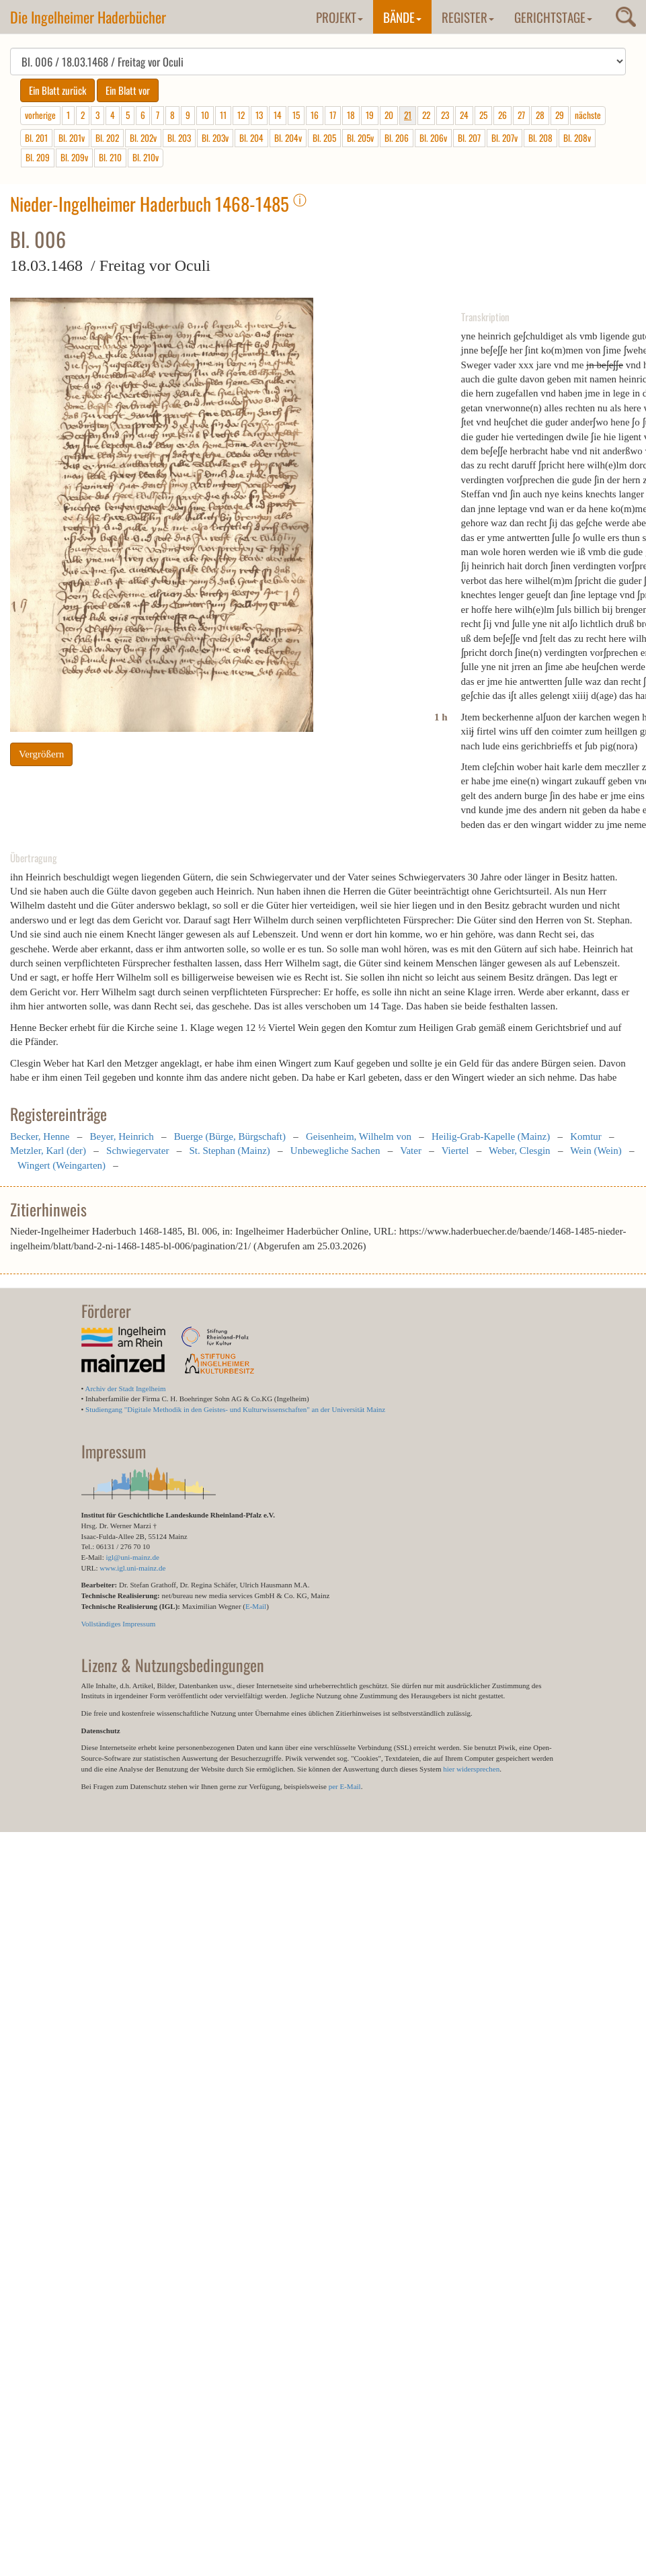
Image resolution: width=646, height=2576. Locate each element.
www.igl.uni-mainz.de (132, 1568)
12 (241, 115)
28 (540, 115)
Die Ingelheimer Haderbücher (88, 17)
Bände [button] (402, 16)
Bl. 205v (360, 137)
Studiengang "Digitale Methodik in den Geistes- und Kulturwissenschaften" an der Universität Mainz (235, 1409)
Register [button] (468, 16)
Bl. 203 (179, 137)
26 (502, 115)
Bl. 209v (74, 157)
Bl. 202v (143, 137)
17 (332, 115)
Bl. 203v (215, 137)
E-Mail (255, 1606)
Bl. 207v (504, 137)
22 (426, 115)
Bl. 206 (397, 137)
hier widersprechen (471, 1769)
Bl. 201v (71, 137)
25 (483, 115)
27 (521, 115)
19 (370, 115)
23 (445, 115)
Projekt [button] (339, 16)
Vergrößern (41, 754)
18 (351, 115)
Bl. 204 (251, 137)
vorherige (40, 115)
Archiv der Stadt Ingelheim (125, 1388)
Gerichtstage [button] (553, 16)
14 (278, 115)
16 (315, 115)
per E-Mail (345, 1786)
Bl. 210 (110, 157)
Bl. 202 (107, 137)
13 (259, 115)
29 (559, 115)
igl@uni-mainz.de (132, 1557)
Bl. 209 (38, 157)
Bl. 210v (145, 157)
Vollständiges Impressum (118, 1624)
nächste (588, 115)
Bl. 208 (540, 137)
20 (389, 115)
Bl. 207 (469, 137)
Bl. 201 (36, 137)
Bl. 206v (433, 137)
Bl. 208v (577, 137)
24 (464, 115)
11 (223, 115)
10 (205, 115)
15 (296, 115)
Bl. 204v (288, 137)
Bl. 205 (324, 137)
